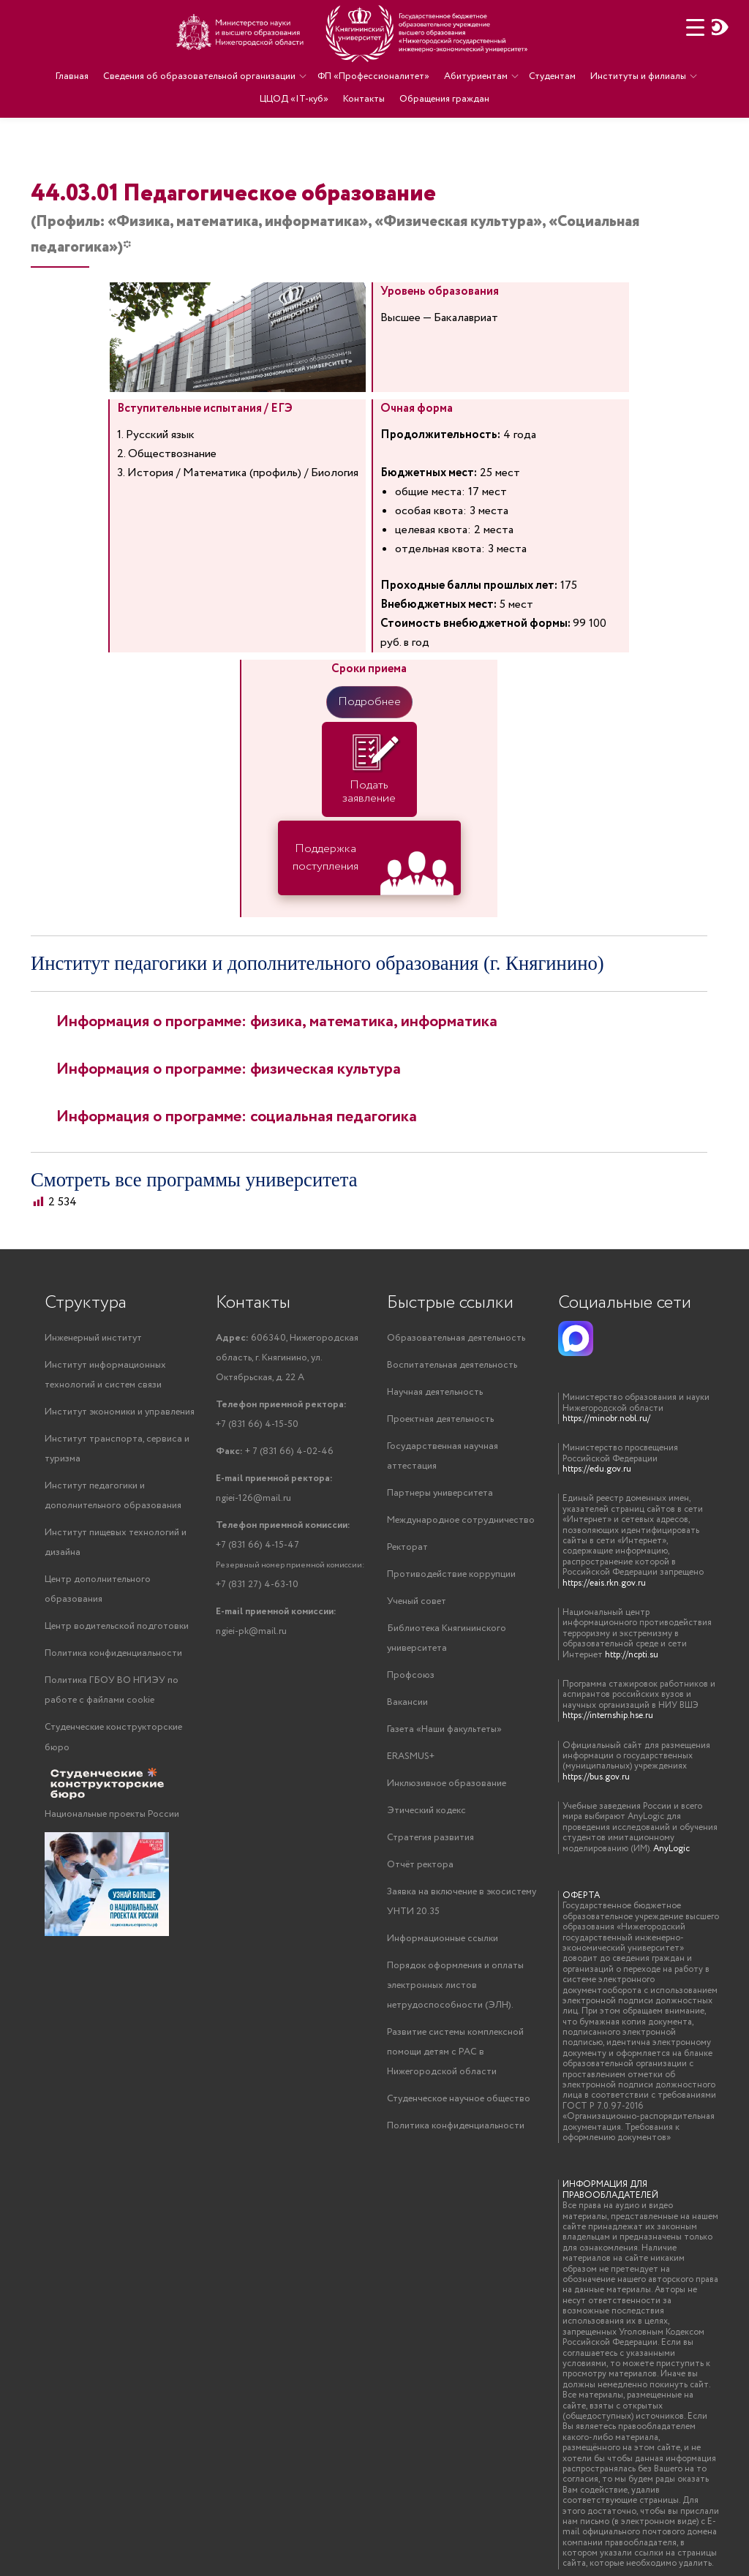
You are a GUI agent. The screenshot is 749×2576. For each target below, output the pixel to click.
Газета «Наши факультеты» (444, 1729)
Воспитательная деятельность (452, 1365)
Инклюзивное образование (446, 1783)
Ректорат (407, 1547)
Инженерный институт (93, 1338)
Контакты (364, 96)
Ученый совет (416, 1601)
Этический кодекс (426, 1811)
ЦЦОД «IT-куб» (294, 96)
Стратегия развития (430, 1838)
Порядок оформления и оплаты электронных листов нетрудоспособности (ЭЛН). (455, 1985)
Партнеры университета (440, 1493)
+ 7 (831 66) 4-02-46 (275, 1451)
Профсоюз (410, 1675)
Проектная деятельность (440, 1419)
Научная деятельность (435, 1392)
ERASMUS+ (410, 1756)
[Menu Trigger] (695, 27)
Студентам (551, 76)
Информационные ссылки (442, 1939)
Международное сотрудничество (461, 1520)
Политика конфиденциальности (113, 1653)
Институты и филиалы (637, 76)
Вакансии (407, 1702)
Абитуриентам (475, 76)
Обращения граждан (444, 96)
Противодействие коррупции (451, 1574)
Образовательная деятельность (456, 1338)
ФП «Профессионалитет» (373, 76)
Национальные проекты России (112, 1814)
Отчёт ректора (420, 1865)
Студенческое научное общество (458, 2099)
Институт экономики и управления (120, 1412)
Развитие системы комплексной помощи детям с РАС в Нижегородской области (455, 2052)
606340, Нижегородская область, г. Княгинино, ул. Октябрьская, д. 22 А (287, 1358)
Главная (73, 76)
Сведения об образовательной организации (200, 76)
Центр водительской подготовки (117, 1626)
